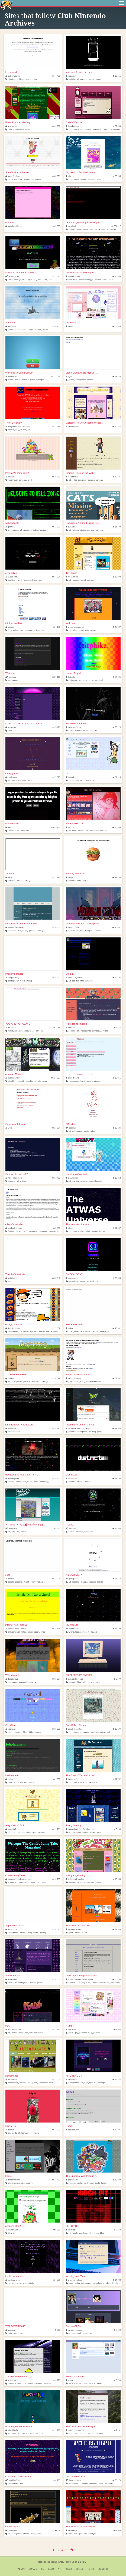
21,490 (116, 877)
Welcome (71, 623)
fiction (84, 2433)
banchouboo (72, 126)
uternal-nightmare (74, 978)
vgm (86, 2083)
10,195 (56, 1879)
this (24, 430)
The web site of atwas (77, 1224)
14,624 (56, 577)
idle (16, 380)
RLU (7, 2025)
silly (92, 1882)
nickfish (70, 827)
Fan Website (12, 823)
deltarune (12, 830)
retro (70, 480)
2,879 (117, 2230)
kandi (82, 780)
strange (98, 79)
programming (85, 129)
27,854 (56, 1128)
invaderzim (33, 1231)
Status (79, 2569)
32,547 (116, 1378)
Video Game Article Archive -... (82, 372)
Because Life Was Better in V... (21, 1474)
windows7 (23, 1231)
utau (10, 129)
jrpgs (71, 1381)
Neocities (43, 2562)
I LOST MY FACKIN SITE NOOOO (23, 723)
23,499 (116, 276)
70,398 (116, 1278)
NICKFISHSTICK (75, 823)
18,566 (116, 827)
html (79, 881)
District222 (71, 1474)
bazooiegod (72, 777)
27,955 (56, 426)
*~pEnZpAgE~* (74, 1575)
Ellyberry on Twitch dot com (80, 172)
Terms (91, 2569)
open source (57, 2562)
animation (30, 2433)
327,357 (55, 1078)
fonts (19, 2383)
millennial (86, 1682)
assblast (71, 1128)
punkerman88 (73, 276)
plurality (11, 1081)
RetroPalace (11, 2075)
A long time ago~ (74, 1825)
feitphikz (70, 677)
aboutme (33, 79)
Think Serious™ (13, 422)
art (78, 79)
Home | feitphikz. (74, 673)
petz (14, 1832)
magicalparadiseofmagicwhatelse (81, 1829)
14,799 (116, 1629)
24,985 (116, 1528)
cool (93, 530)
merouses (71, 1028)
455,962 (55, 827)
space (32, 1031)
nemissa (10, 677)
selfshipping (74, 780)
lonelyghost (11, 777)
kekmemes (24, 1331)
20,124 (116, 727)
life (31, 2133)
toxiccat (71, 1528)
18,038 (116, 577)
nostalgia (91, 480)
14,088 (116, 2280)
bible (82, 1231)
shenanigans (18, 129)
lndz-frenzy (72, 1629)
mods (85, 2383)
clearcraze (10, 1729)
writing (38, 179)
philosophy (115, 1982)
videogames (23, 79)
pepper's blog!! (13, 2226)
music (10, 279)
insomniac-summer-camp (77, 1428)
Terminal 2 (10, 873)
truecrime (30, 2183)
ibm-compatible (74, 2480)
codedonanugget (86, 279)
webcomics (38, 2033)
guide (97, 2183)
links (74, 630)
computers (42, 279)
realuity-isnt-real (13, 2029)
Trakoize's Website (15, 1274)
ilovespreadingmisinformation (79, 1979)
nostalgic (92, 2534)
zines (43, 1632)
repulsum (71, 76)
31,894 (56, 1679)
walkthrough (89, 2183)
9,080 (117, 2530)
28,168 (56, 1629)
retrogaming (13, 2083)
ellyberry (70, 176)
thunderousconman (14, 927)
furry (13, 1532)
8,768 (56, 2480)
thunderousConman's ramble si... (22, 923)
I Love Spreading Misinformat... (82, 1975)
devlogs (104, 1031)
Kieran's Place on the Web (79, 473)
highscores (43, 2083)
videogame (41, 380)
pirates (40, 1982)
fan (18, 830)
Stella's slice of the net (17, 172)
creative (95, 1331)
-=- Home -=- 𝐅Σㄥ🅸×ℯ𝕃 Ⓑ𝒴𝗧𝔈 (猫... (25, 1524)
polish (98, 1832)
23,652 (116, 927)
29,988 (116, 1428)
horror (91, 79)
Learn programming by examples (83, 222)
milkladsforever (73, 1378)
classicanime (13, 179)
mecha (79, 2183)
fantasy (91, 2433)
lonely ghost (11, 773)
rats (31, 2033)
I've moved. (11, 72)
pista (8, 877)
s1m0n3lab (11, 573)
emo (75, 2534)
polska (92, 1832)
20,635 (56, 927)
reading (94, 1682)
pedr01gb (10, 2380)
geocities (82, 480)
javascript (89, 981)
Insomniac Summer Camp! (80, 1424)
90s (75, 480)
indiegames (104, 1331)
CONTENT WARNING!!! (18, 2476)
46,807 (116, 627)
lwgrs (8, 1128)
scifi (39, 1882)
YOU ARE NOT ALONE (17, 1024)
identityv (103, 830)
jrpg (97, 1782)
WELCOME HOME (15, 2326)
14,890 (56, 1428)
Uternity (70, 973)
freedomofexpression (100, 1982)
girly (76, 2033)
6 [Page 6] (68, 2550)
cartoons (79, 1532)
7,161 (117, 2430)
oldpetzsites (31, 1832)
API (59, 2569)
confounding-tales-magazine (18, 1879)
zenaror (70, 2380)
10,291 (116, 2130)
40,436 (116, 477)
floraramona (11, 2230)
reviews (15, 2183)
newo (8, 827)
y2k (85, 2534)
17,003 (56, 2079)
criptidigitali (11, 2530)
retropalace (11, 2079)
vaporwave (54, 1231)
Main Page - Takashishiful (18, 2426)
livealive (72, 2183)
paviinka (10, 477)
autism (103, 1732)
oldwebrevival (14, 1632)
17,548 (116, 1929)
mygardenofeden (74, 2330)
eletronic (78, 2383)
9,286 (56, 2230)
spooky (30, 780)
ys (81, 1782)
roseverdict (11, 126)
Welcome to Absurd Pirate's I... (21, 272)
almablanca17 (12, 1979)
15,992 (56, 978)
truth (88, 1982)
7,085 (56, 1028)
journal (88, 1482)
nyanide (9, 1579)
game (32, 380)
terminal (20, 881)
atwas (69, 1228)
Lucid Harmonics (14, 2276)
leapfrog (10, 1378)
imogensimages (13, 978)
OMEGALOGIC (74, 1274)
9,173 (56, 2380)
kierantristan (72, 477)
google (11, 1582)
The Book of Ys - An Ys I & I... (81, 1775)
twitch (99, 179)
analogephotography (27, 1682)
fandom (85, 1832)
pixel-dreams (72, 1078)
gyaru (71, 2033)
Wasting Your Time (75, 2276)
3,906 (117, 2029)
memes (28, 129)
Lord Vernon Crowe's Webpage (82, 923)
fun (70, 630)
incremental (24, 380)
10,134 (116, 1128)
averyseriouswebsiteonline (17, 426)
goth (80, 2534)
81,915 (116, 777)
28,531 (56, 1478)
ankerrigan (71, 1328)
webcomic (90, 680)
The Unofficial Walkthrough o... (82, 2176)
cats (87, 630)
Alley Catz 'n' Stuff (14, 1825)
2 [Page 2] (56, 2550)
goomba (10, 527)
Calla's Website (74, 122)
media (90, 1632)
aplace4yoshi (12, 1478)
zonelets (106, 2283)
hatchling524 (12, 2480)
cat (18, 1532)
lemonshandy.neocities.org (19, 1424)
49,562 (116, 1328)
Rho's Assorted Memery (17, 122)
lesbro (9, 1779)
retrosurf (90, 1281)
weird (33, 2534)
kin (35, 1081)
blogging (27, 580)
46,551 (56, 477)
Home (69, 2126)
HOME (69, 1524)
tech (82, 1331)
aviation (98, 279)
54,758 (116, 1579)
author (78, 2433)
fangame (105, 2183)
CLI (42, 2569)
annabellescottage (74, 1729)
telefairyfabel (72, 426)
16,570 (56, 1929)
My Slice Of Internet (76, 723)
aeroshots (10, 326)
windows (9, 222)
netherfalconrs (12, 76)
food (10, 730)
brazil (71, 2383)
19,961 (116, 1078)
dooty (55, 1331)
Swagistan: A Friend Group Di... (82, 523)
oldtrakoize (11, 1278)
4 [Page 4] (62, 2550)
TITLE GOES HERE (16, 1374)
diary (90, 2033)
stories (33, 1882)
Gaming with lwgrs (15, 1124)
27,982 (56, 1328)
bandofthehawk (13, 176)
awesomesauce (45, 1331)
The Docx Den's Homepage (80, 2426)
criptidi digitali (12, 2526)
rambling (39, 931)
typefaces (38, 2383)
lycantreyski (72, 577)
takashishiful (11, 2430)
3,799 (117, 2380)
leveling (11, 1482)
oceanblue (10, 727)
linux (50, 279)
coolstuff (18, 329)
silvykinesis (72, 1178)
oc (80, 680)
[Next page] (72, 2550)
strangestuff (13, 1882)
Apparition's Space (15, 1925)
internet (81, 630)
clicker (11, 380)
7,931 (56, 2280)
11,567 (116, 1228)
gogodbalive (72, 2180)
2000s (23, 1532)
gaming (83, 179)
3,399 (117, 1679)
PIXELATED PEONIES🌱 (79, 1675)
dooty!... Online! (13, 1324)
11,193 (116, 1478)
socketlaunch (72, 2130)
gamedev (96, 1031)
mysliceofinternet (74, 727)
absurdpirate (12, 276)
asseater (10, 2330)
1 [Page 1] (53, 2550)
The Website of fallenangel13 (81, 2526)
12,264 (116, 2079)
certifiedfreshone (13, 1228)
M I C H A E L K (74, 2075)
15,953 (116, 1879)
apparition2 (11, 1929)
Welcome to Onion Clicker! (19, 372)
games (71, 380)
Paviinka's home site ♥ (17, 473)
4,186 (56, 627)
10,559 (56, 1729)
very (17, 430)
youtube (27, 1582)
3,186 (117, 1829)
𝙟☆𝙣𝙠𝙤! (69, 2025)
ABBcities (71, 1124)
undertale (25, 830)
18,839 (116, 2180)
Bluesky (82, 2562)
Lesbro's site (11, 1775)
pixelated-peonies (74, 1679)
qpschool (71, 226)
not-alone (10, 1028)
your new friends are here (79, 72)
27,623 (56, 777)
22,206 (56, 126)
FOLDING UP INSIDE (77, 1925)
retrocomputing (111, 2483)
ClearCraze (11, 1725)
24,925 (56, 1579)
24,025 (116, 677)
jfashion (96, 2033)
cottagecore (85, 1732)
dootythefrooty (12, 1328)
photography (13, 981)
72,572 (56, 527)
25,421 (56, 727)
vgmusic (92, 2083)
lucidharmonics (12, 2280)
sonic (91, 1181)
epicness (34, 1331)
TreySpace (71, 573)
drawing (75, 1181)
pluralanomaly (12, 1078)
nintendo (97, 1081)
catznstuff (10, 1829)
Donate (33, 2569)
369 (57, 2330)
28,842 (56, 1278)
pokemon (72, 830)
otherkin (29, 1081)
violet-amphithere (13, 1178)
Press (68, 2569)
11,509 (116, 527)
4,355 (56, 1779)
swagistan (71, 527)
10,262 (116, 1178)
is (21, 430)
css (73, 981)
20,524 (116, 426)
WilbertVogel (12, 1675)
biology (45, 1381)
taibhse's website (14, 623)
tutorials (72, 229)
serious (11, 430)
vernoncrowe (72, 927)
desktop (11, 580)
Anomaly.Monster (14, 1074)
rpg (15, 1782)
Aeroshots (10, 322)
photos (11, 329)
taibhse (9, 627)
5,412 (56, 1528)
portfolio (72, 79)
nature (36, 2133)
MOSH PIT (71, 2226)
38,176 (116, 2480)
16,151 (116, 76)
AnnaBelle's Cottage (76, 1725)
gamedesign (98, 129)
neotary (70, 877)
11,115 (56, 2430)
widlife (14, 2133)
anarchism (83, 2233)
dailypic (9, 2130)
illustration (98, 1181)
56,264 (116, 1979)
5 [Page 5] (65, 2550)
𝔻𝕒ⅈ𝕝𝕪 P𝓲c (11, 2126)
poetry (32, 931)
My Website (72, 1625)
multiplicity (20, 1081)
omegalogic (72, 1278)
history (98, 1882)
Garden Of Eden (74, 2326)
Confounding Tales (15, 1875)
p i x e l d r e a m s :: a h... (79, 1074)
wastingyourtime (74, 2280)
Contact (103, 2569)
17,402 (56, 2180)
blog (21, 630)
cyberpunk (73, 2233)
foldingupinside (73, 1929)
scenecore (43, 1231)
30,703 (56, 326)
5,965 (56, 226)
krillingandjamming (75, 1875)
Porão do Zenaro (74, 2376)
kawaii (82, 1081)
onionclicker (11, 376)
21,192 (56, 877)
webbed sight (12, 523)
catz (10, 1832)
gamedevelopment (112, 129)
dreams (80, 1482)
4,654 (117, 1028)
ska (77, 931)
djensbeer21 (11, 1679)
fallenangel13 (72, 2530)
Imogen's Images (14, 973)
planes (111, 279)
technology (28, 329)
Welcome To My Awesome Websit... (84, 422)
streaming (92, 179)
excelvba (101, 229)
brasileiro (12, 2383)
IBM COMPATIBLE (76, 2476)
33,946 (116, 326)
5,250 (56, 1228)
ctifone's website (14, 1224)
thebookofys (72, 1779)
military (75, 530)
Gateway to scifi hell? (16, 1174)
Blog (51, 2569)
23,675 (56, 276)
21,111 (56, 677)
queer (93, 580)
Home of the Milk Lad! (77, 1374)
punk (44, 1882)
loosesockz (71, 2029)
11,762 (116, 1779)
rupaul (10, 1982)
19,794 (116, 978)
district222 (71, 1478)
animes (33, 1982)
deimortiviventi (12, 2180)
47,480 (56, 76)
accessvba (111, 229)
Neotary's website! (75, 873)
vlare (10, 1281)
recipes (23, 2083)
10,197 (116, 1729)
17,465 (56, 1178)
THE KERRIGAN (74, 1324)
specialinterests (14, 931)
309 (57, 2530)
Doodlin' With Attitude (77, 1174)
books (14, 780)
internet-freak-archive (15, 1629)
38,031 (56, 176)
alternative (94, 830)
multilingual (13, 480)
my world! (71, 322)
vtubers (72, 931)
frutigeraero (13, 1231)
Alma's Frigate (12, 1975)
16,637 (56, 1979)
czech (29, 480)
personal (83, 79)
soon (7, 1575)
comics (72, 1532)
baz (68, 773)
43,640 (116, 376)
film (82, 1932)
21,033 (116, 126)
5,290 (117, 2330)
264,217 (116, 226)
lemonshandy (12, 1428)
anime (15, 630)
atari (51, 2083)
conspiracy (80, 1982)
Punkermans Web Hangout (80, 272)
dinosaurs (36, 1381)
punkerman (73, 279)
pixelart (92, 1782)
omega (82, 1281)
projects (84, 1582)
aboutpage (12, 79)
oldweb (100, 1582)
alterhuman (42, 1081)
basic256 (93, 229)
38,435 (116, 176)
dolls (109, 1732)
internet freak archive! (16, 1625)
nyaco (69, 326)
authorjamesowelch (75, 2430)
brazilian (47, 2383)
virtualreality (116, 2283)
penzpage (71, 1579)
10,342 (56, 1378)
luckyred (70, 2230)
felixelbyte (11, 1528)
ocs (88, 580)
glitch (14, 2283)
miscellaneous (14, 1432)
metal (86, 1532)
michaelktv (71, 2079)
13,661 (56, 2029)
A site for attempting (76, 1024)
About (21, 2569)
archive (90, 380)
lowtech (19, 580)
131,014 (55, 376)
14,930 (56, 2130)
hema (36, 1482)
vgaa (69, 376)
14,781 (56, 1829)
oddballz (21, 1832)
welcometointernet (74, 627)
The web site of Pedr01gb (18, 2376)
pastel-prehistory (13, 226)
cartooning (73, 680)
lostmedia (22, 780)
